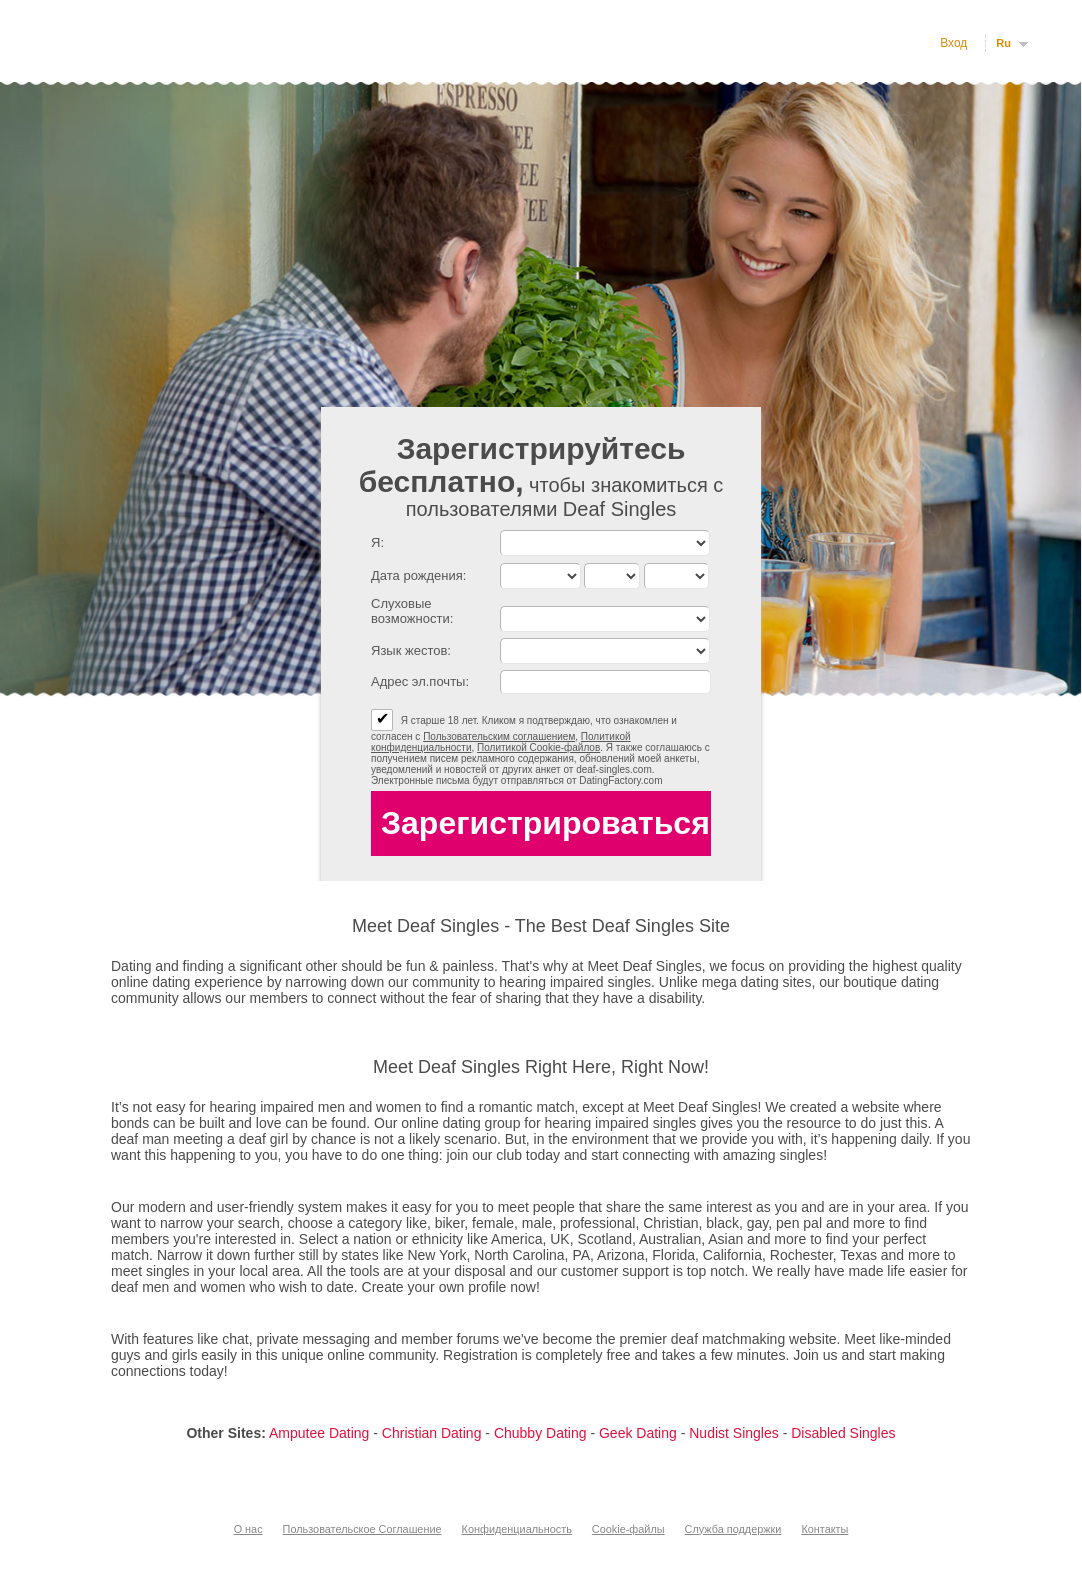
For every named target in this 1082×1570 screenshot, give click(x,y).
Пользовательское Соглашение (362, 1529)
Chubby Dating (540, 1433)
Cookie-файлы (628, 1529)
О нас (248, 1529)
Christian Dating (432, 1433)
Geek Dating (638, 1433)
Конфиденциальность (517, 1529)
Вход (953, 43)
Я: (377, 542)
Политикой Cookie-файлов (538, 747)
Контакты (824, 1529)
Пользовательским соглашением (499, 736)
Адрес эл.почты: (420, 681)
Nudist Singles (734, 1433)
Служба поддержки (733, 1529)
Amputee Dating (319, 1433)
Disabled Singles (843, 1433)
